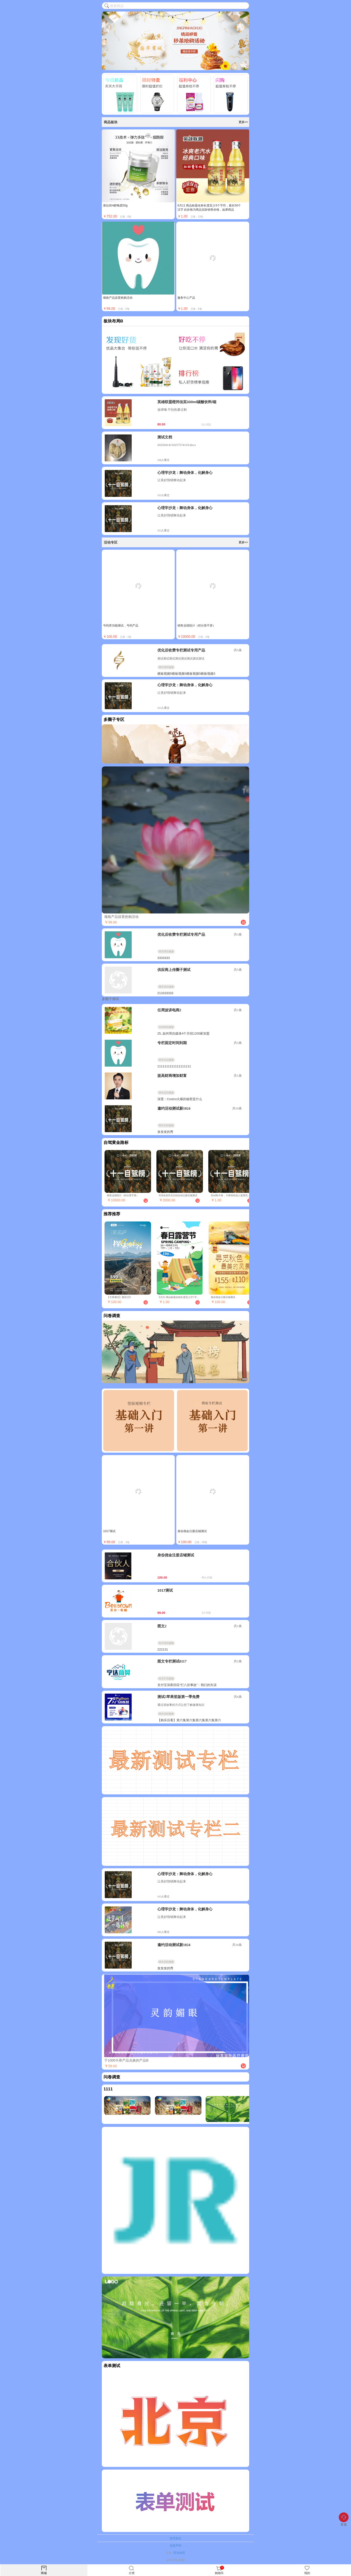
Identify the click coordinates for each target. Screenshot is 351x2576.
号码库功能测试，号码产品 (120, 625)
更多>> (243, 122)
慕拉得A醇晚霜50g (115, 205)
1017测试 (109, 1531)
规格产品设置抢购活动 (117, 297)
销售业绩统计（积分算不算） (196, 625)
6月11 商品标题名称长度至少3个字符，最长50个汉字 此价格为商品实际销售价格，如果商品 (209, 207)
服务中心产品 (186, 297)
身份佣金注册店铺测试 (192, 1531)
